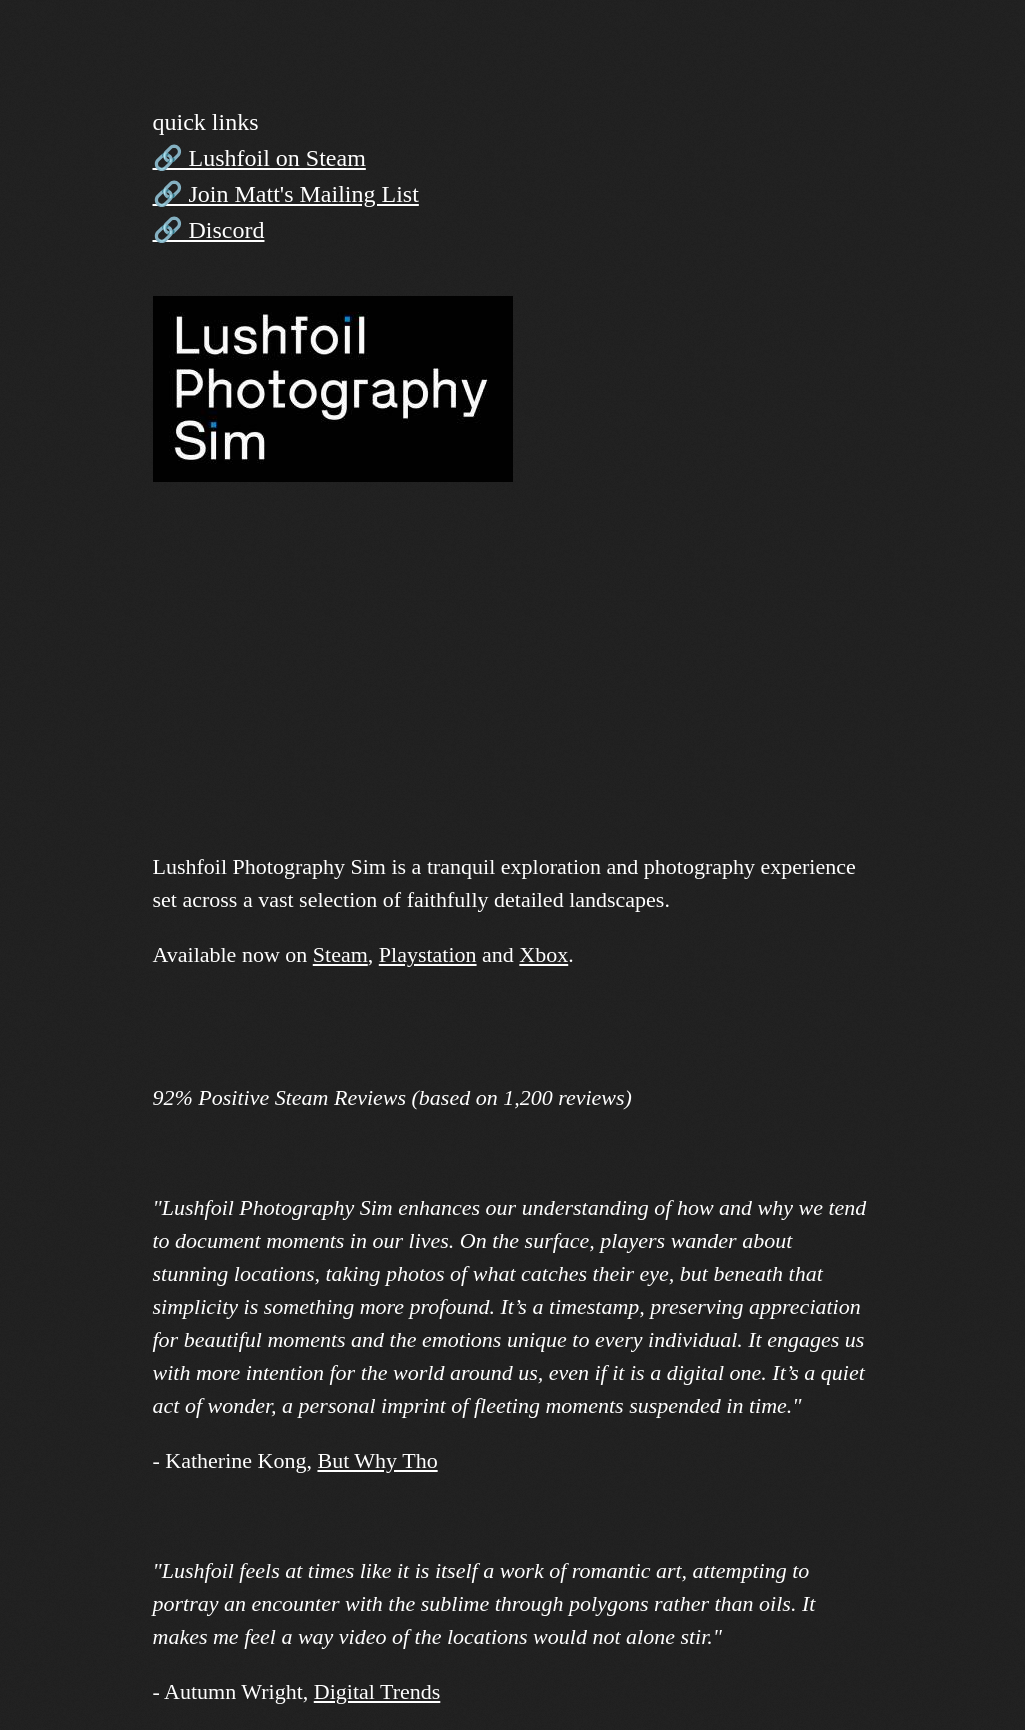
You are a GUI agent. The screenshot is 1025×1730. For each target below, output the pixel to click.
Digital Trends (377, 1691)
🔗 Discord (209, 230)
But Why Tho (377, 1460)
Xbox (543, 954)
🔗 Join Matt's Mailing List (286, 194)
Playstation (428, 954)
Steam (340, 954)
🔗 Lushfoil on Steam (259, 158)
